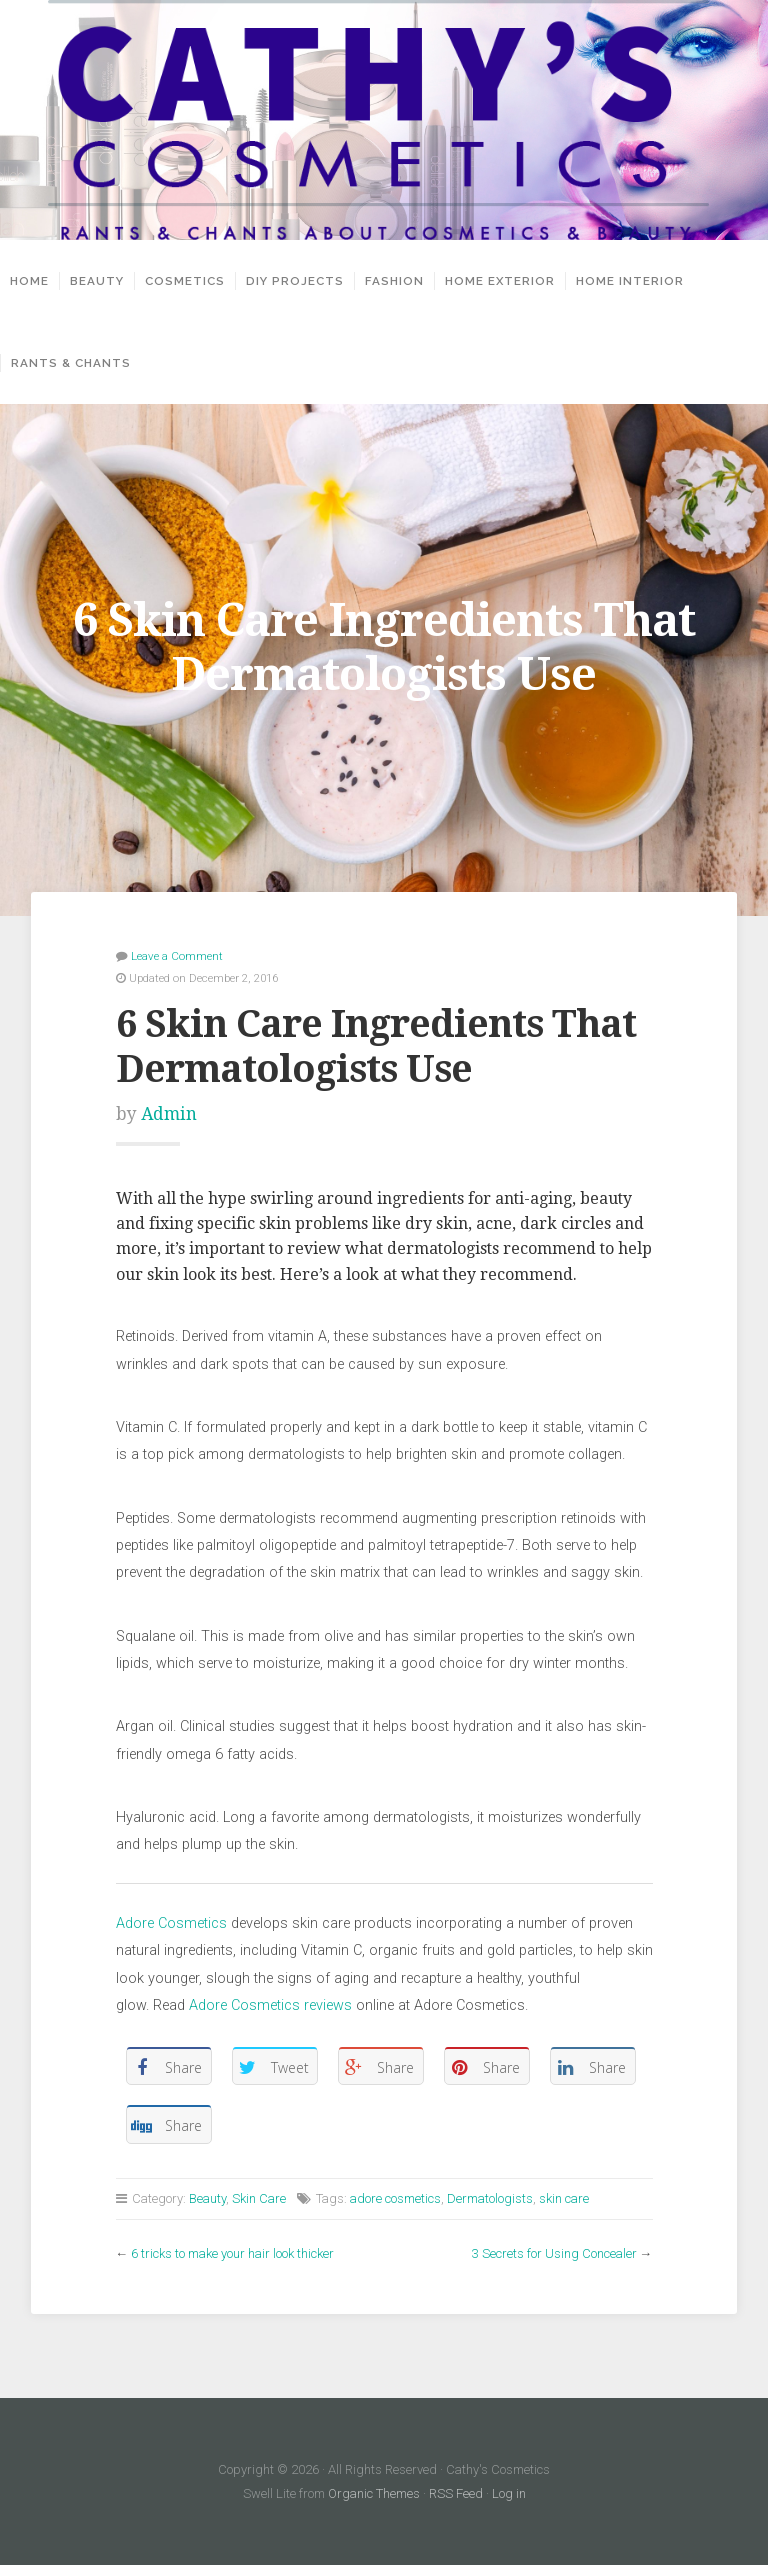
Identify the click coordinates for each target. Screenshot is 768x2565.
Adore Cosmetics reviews (270, 2005)
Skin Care (259, 2198)
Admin (169, 1114)
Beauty (97, 281)
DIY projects (295, 281)
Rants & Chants (71, 363)
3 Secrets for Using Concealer (554, 2253)
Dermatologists (490, 2198)
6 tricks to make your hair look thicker (232, 2253)
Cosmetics (185, 281)
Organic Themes (374, 2493)
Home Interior (630, 281)
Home (29, 281)
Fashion (394, 281)
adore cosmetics (395, 2198)
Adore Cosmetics (171, 1923)
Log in (509, 2493)
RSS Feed (456, 2493)
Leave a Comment (177, 956)
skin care (564, 2198)
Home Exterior (500, 281)
